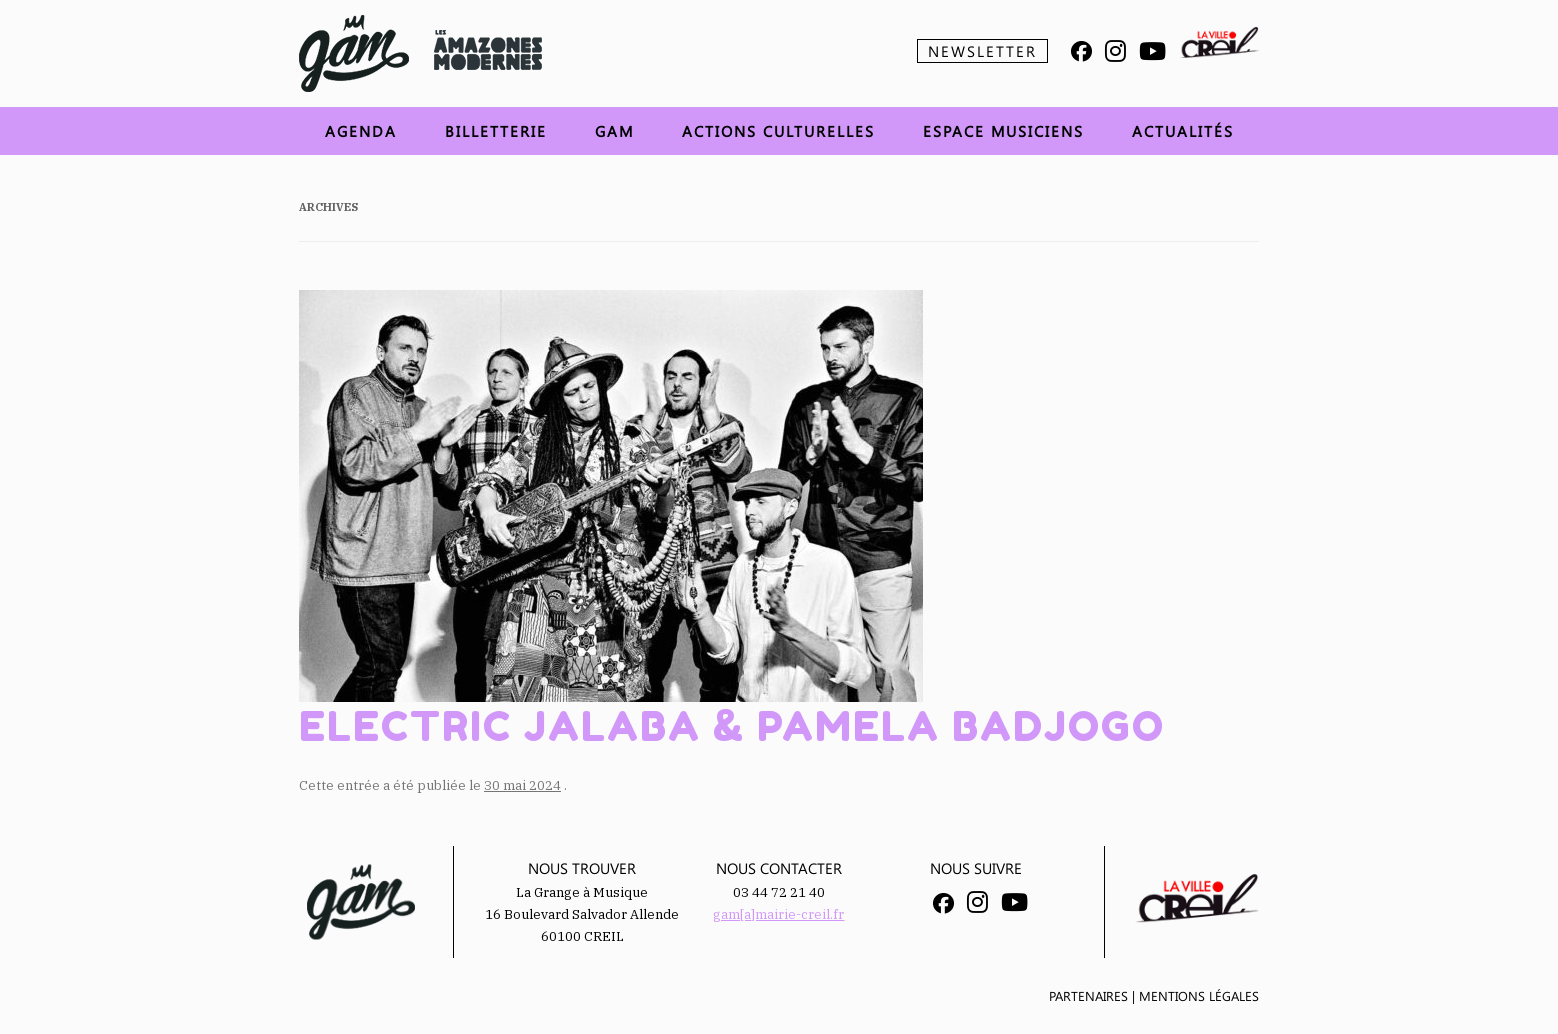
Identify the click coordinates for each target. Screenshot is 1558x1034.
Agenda (361, 131)
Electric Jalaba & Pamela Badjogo (732, 726)
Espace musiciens (1003, 131)
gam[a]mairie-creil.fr (778, 914)
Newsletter (982, 51)
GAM (614, 131)
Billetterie (496, 131)
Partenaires (1088, 995)
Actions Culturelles (778, 131)
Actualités (1183, 131)
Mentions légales (1199, 995)
